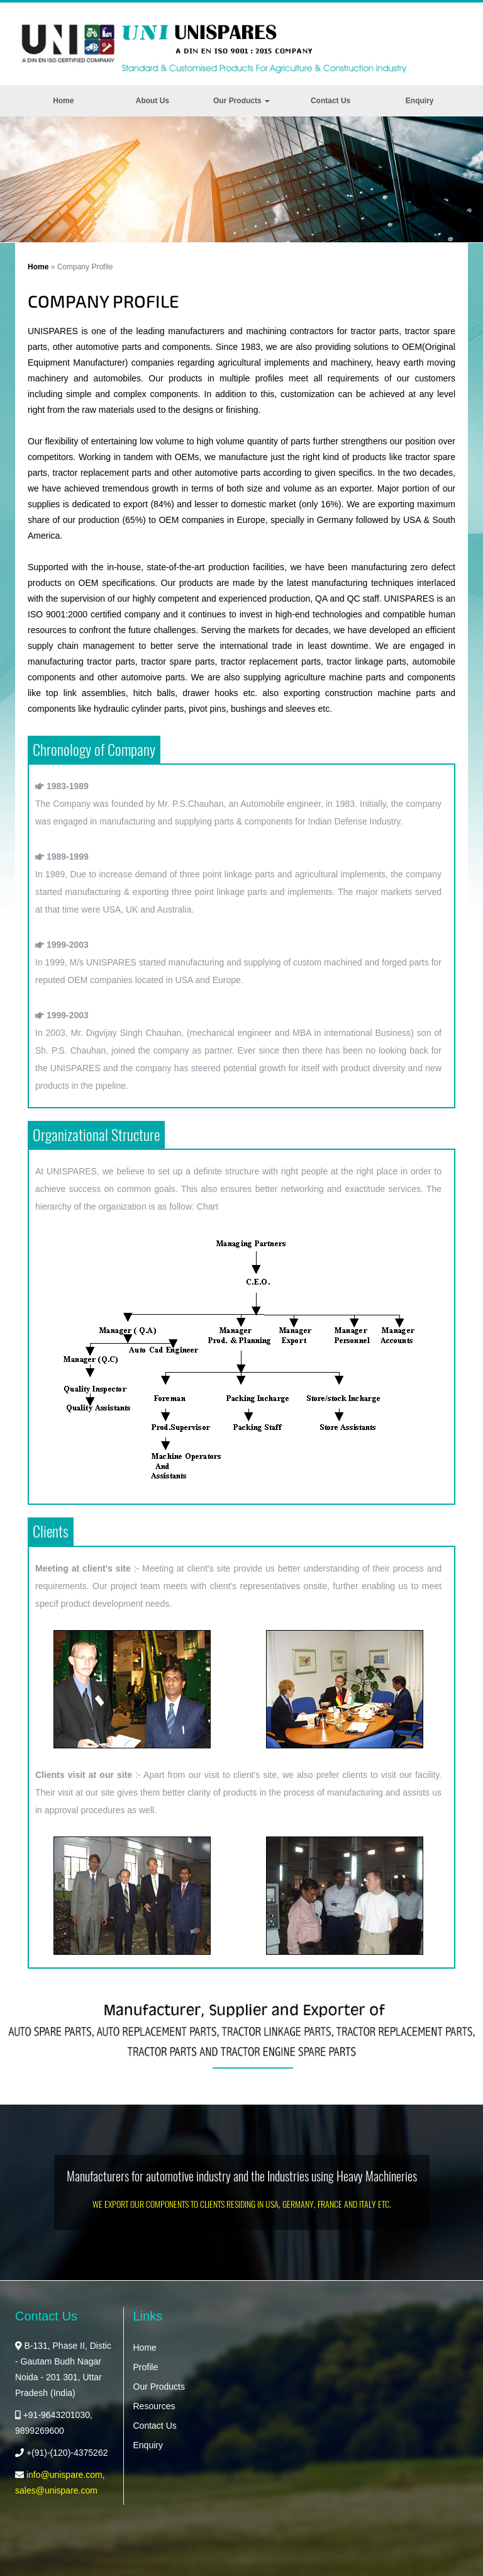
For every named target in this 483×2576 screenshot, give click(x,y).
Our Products (241, 100)
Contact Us (330, 100)
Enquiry (420, 100)
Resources (154, 2406)
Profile (145, 2367)
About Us (152, 100)
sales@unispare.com (56, 2490)
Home (63, 100)
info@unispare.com (64, 2475)
